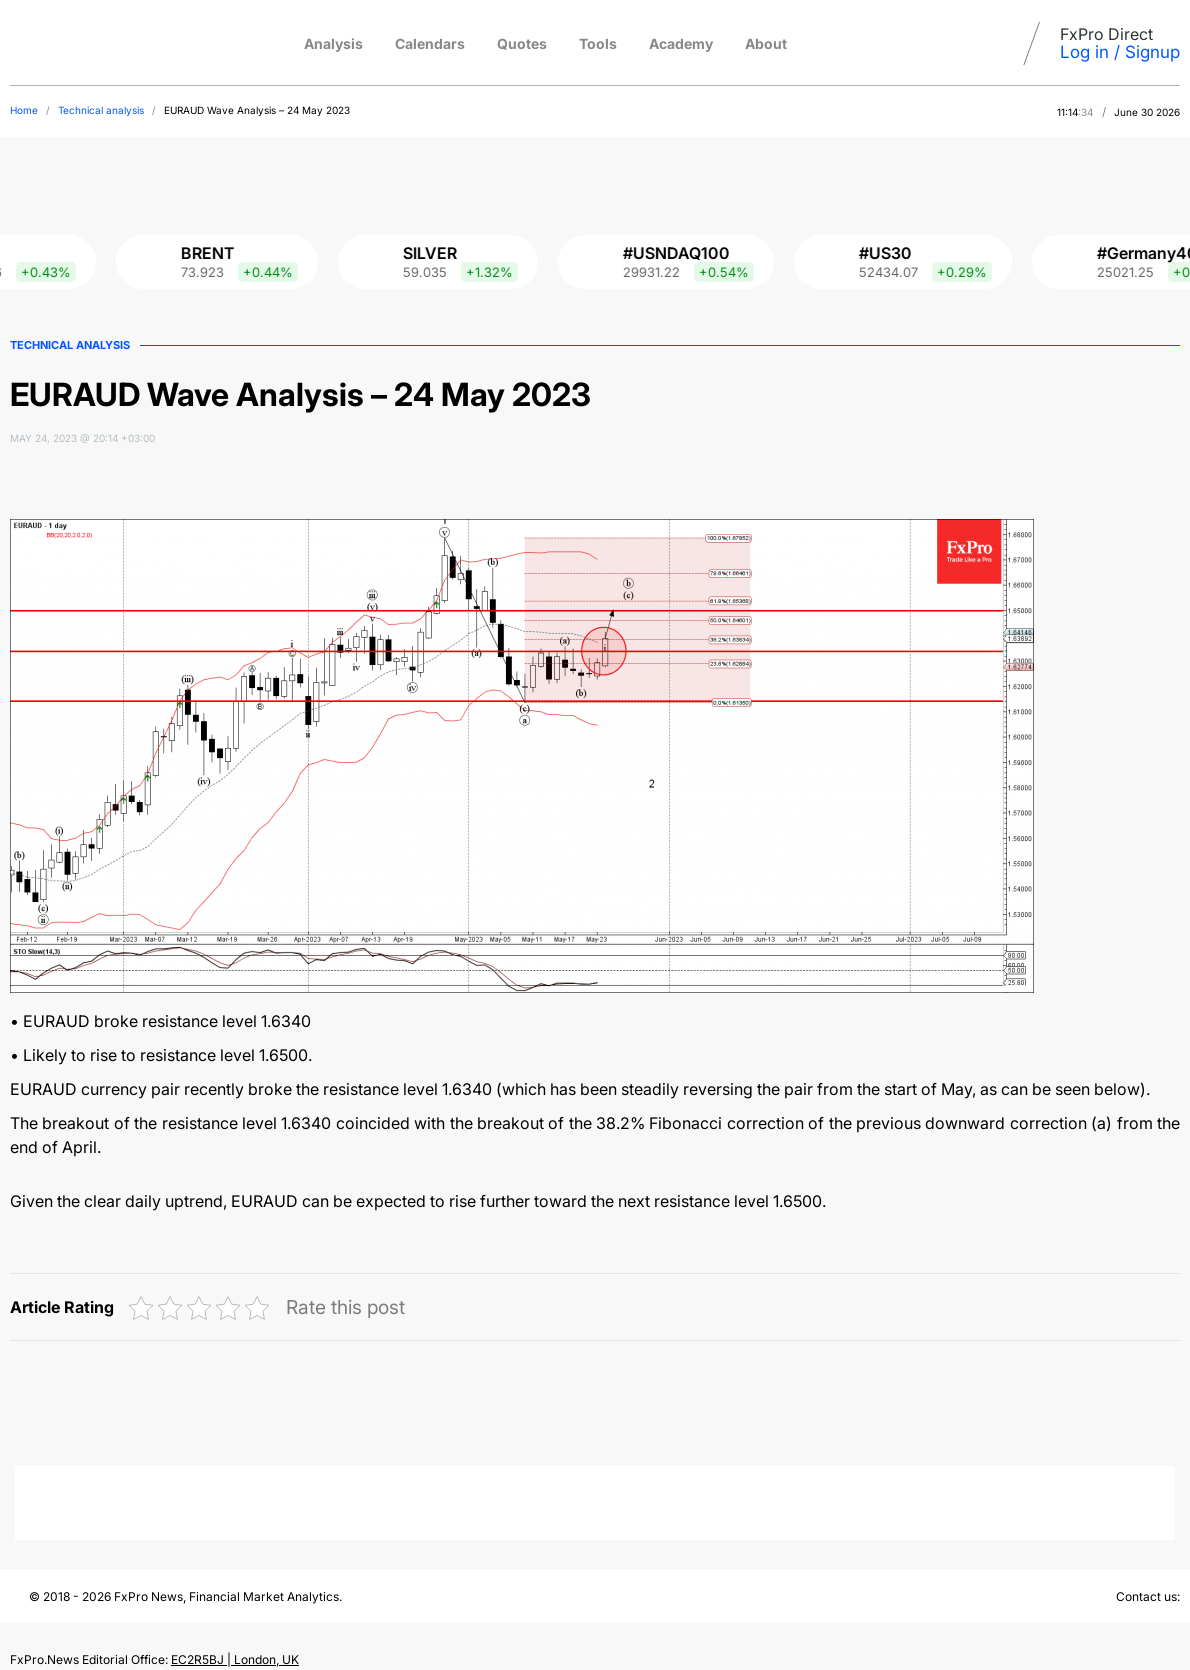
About (766, 43)
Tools (598, 43)
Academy (681, 43)
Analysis (333, 43)
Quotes (522, 43)
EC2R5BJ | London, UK (235, 1659)
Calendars (430, 43)
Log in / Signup (1120, 52)
